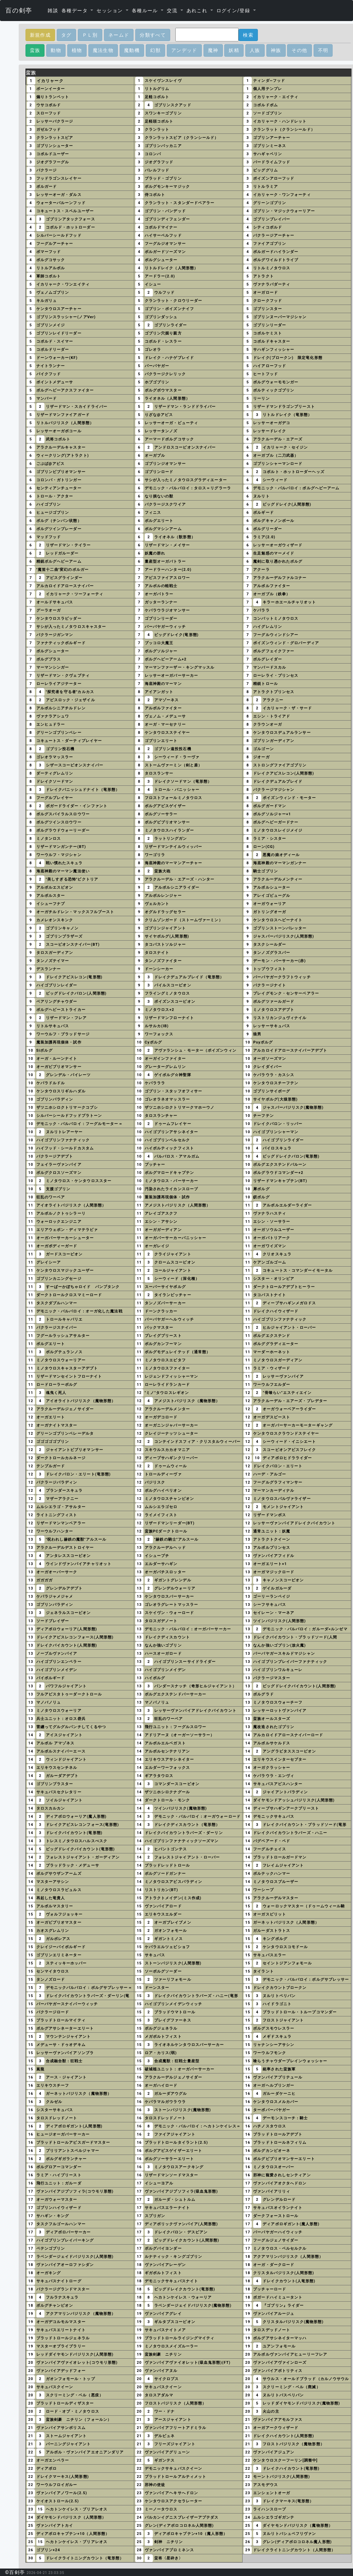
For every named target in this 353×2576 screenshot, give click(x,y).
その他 (299, 50)
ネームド (118, 35)
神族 (276, 50)
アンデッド (184, 50)
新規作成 (40, 35)
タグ (66, 35)
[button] (77, 10)
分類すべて (153, 35)
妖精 (234, 50)
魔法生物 (103, 50)
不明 (323, 50)
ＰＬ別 (90, 35)
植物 (77, 50)
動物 (56, 50)
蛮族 (35, 50)
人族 (255, 50)
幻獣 (155, 50)
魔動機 (132, 50)
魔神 (213, 50)
